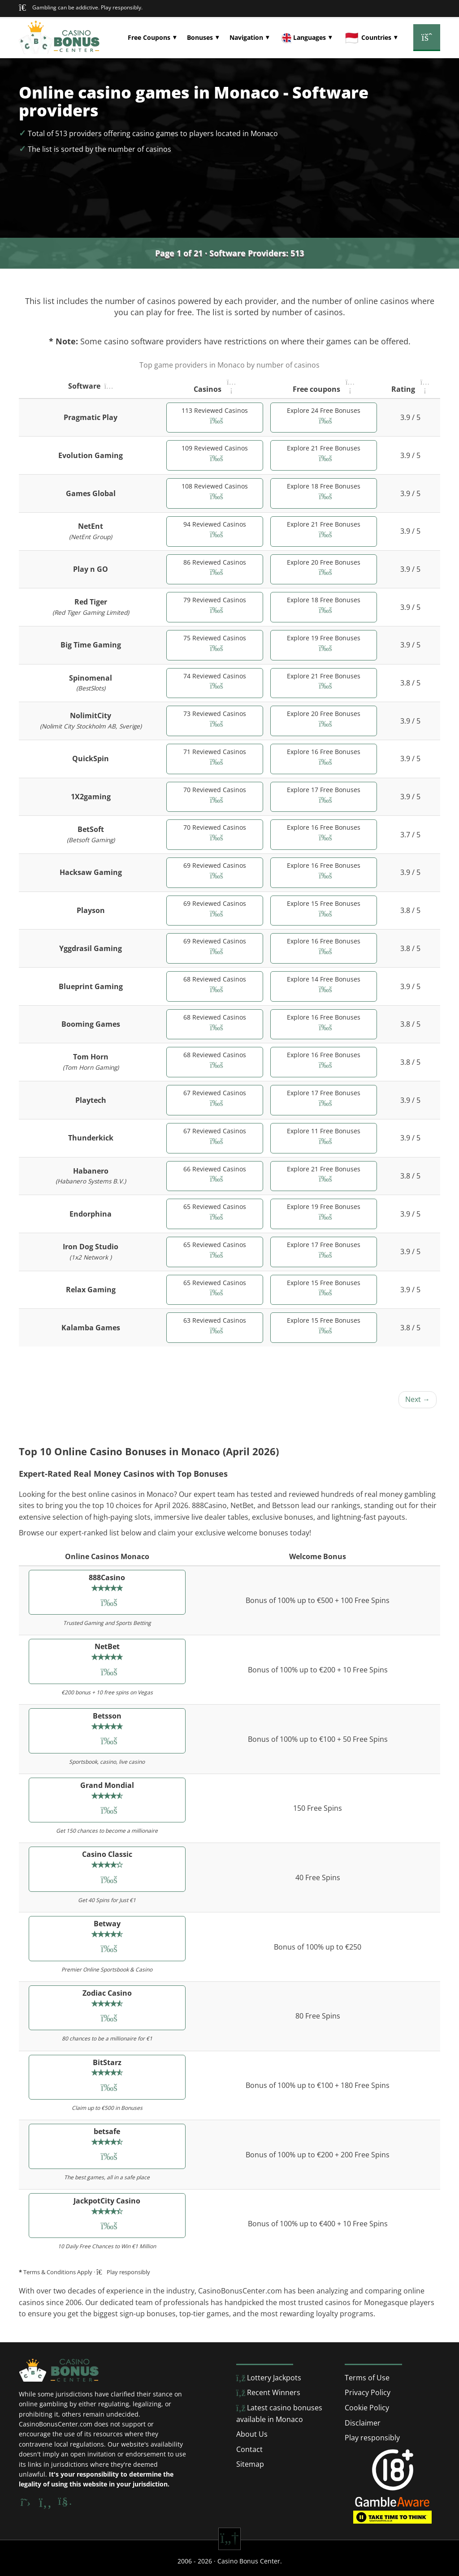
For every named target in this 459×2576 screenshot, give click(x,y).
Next (417, 1399)
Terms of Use (367, 2378)
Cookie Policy (367, 2408)
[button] (152, 37)
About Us (252, 2434)
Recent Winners (268, 2392)
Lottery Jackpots (268, 2378)
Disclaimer (363, 2423)
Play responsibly (372, 2438)
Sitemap (250, 2464)
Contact (249, 2449)
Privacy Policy (367, 2392)
